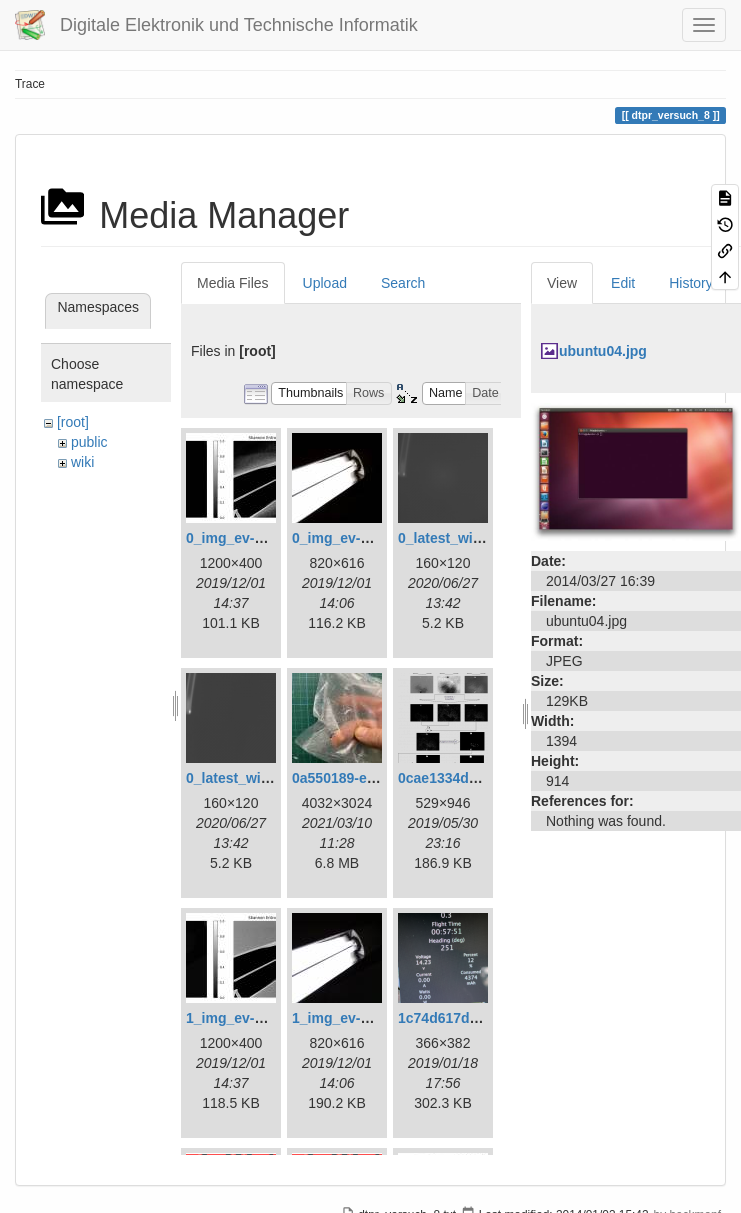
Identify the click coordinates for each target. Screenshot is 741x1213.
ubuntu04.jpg (603, 351)
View (562, 283)
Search (403, 283)
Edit (623, 283)
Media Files (233, 283)
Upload (325, 283)
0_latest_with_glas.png (474, 538)
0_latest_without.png (255, 778)
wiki (82, 462)
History (691, 283)
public (89, 442)
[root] (73, 422)
